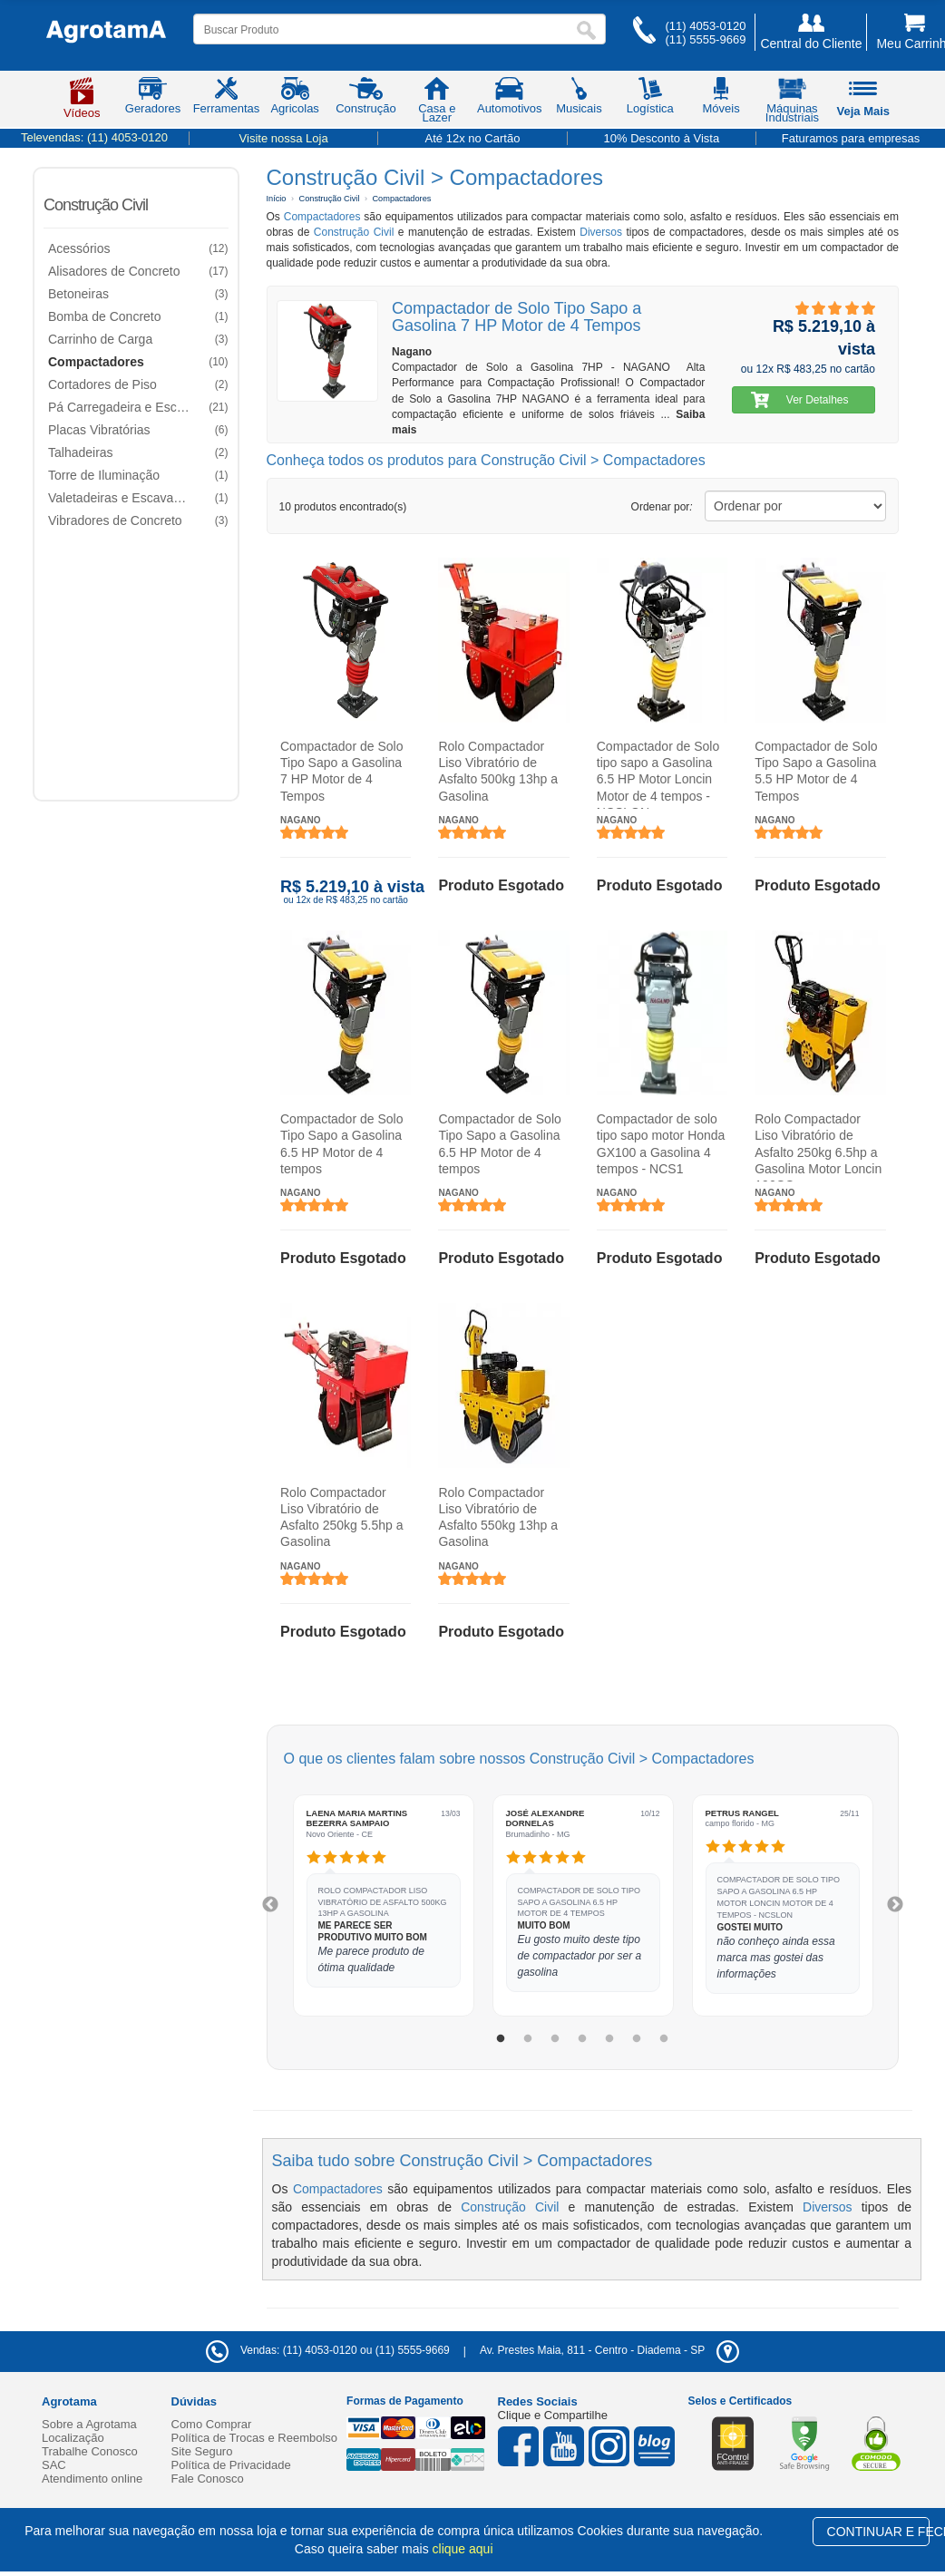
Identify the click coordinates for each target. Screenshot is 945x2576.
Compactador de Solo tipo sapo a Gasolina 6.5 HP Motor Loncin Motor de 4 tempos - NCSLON (657, 774)
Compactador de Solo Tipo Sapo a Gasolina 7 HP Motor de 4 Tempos (341, 771)
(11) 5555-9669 (705, 39)
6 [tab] (637, 2039)
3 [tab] (555, 2039)
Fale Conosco (207, 2478)
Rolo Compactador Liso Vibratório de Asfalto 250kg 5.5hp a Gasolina (341, 1516)
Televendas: (94, 137)
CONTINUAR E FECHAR (878, 2531)
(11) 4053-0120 (705, 26)
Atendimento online (92, 2478)
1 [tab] (501, 2039)
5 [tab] (609, 2039)
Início (277, 198)
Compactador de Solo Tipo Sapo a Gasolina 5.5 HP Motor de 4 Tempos (816, 771)
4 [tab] (582, 2039)
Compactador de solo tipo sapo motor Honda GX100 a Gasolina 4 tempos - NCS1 (660, 1144)
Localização (73, 2438)
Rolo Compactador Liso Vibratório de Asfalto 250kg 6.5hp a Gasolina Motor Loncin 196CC (818, 1146)
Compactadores (401, 198)
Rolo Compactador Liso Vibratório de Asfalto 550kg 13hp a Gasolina (498, 1516)
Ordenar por (662, 507)
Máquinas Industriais (792, 103)
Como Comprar (211, 2424)
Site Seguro (202, 2451)
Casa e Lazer (436, 103)
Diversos (601, 232)
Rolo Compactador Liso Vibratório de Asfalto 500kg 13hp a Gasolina (498, 771)
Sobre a (89, 2424)
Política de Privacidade (231, 2465)
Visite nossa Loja (283, 138)
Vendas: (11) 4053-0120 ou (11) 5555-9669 (328, 2350)
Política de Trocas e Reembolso (254, 2438)
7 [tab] (664, 2039)
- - (609, 2350)
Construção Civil (96, 205)
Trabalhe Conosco (90, 2451)
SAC (54, 2465)
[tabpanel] (383, 1905)
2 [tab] (528, 2039)
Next (895, 1905)
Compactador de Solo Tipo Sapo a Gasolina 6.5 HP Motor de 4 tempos (341, 1144)
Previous (270, 1905)
